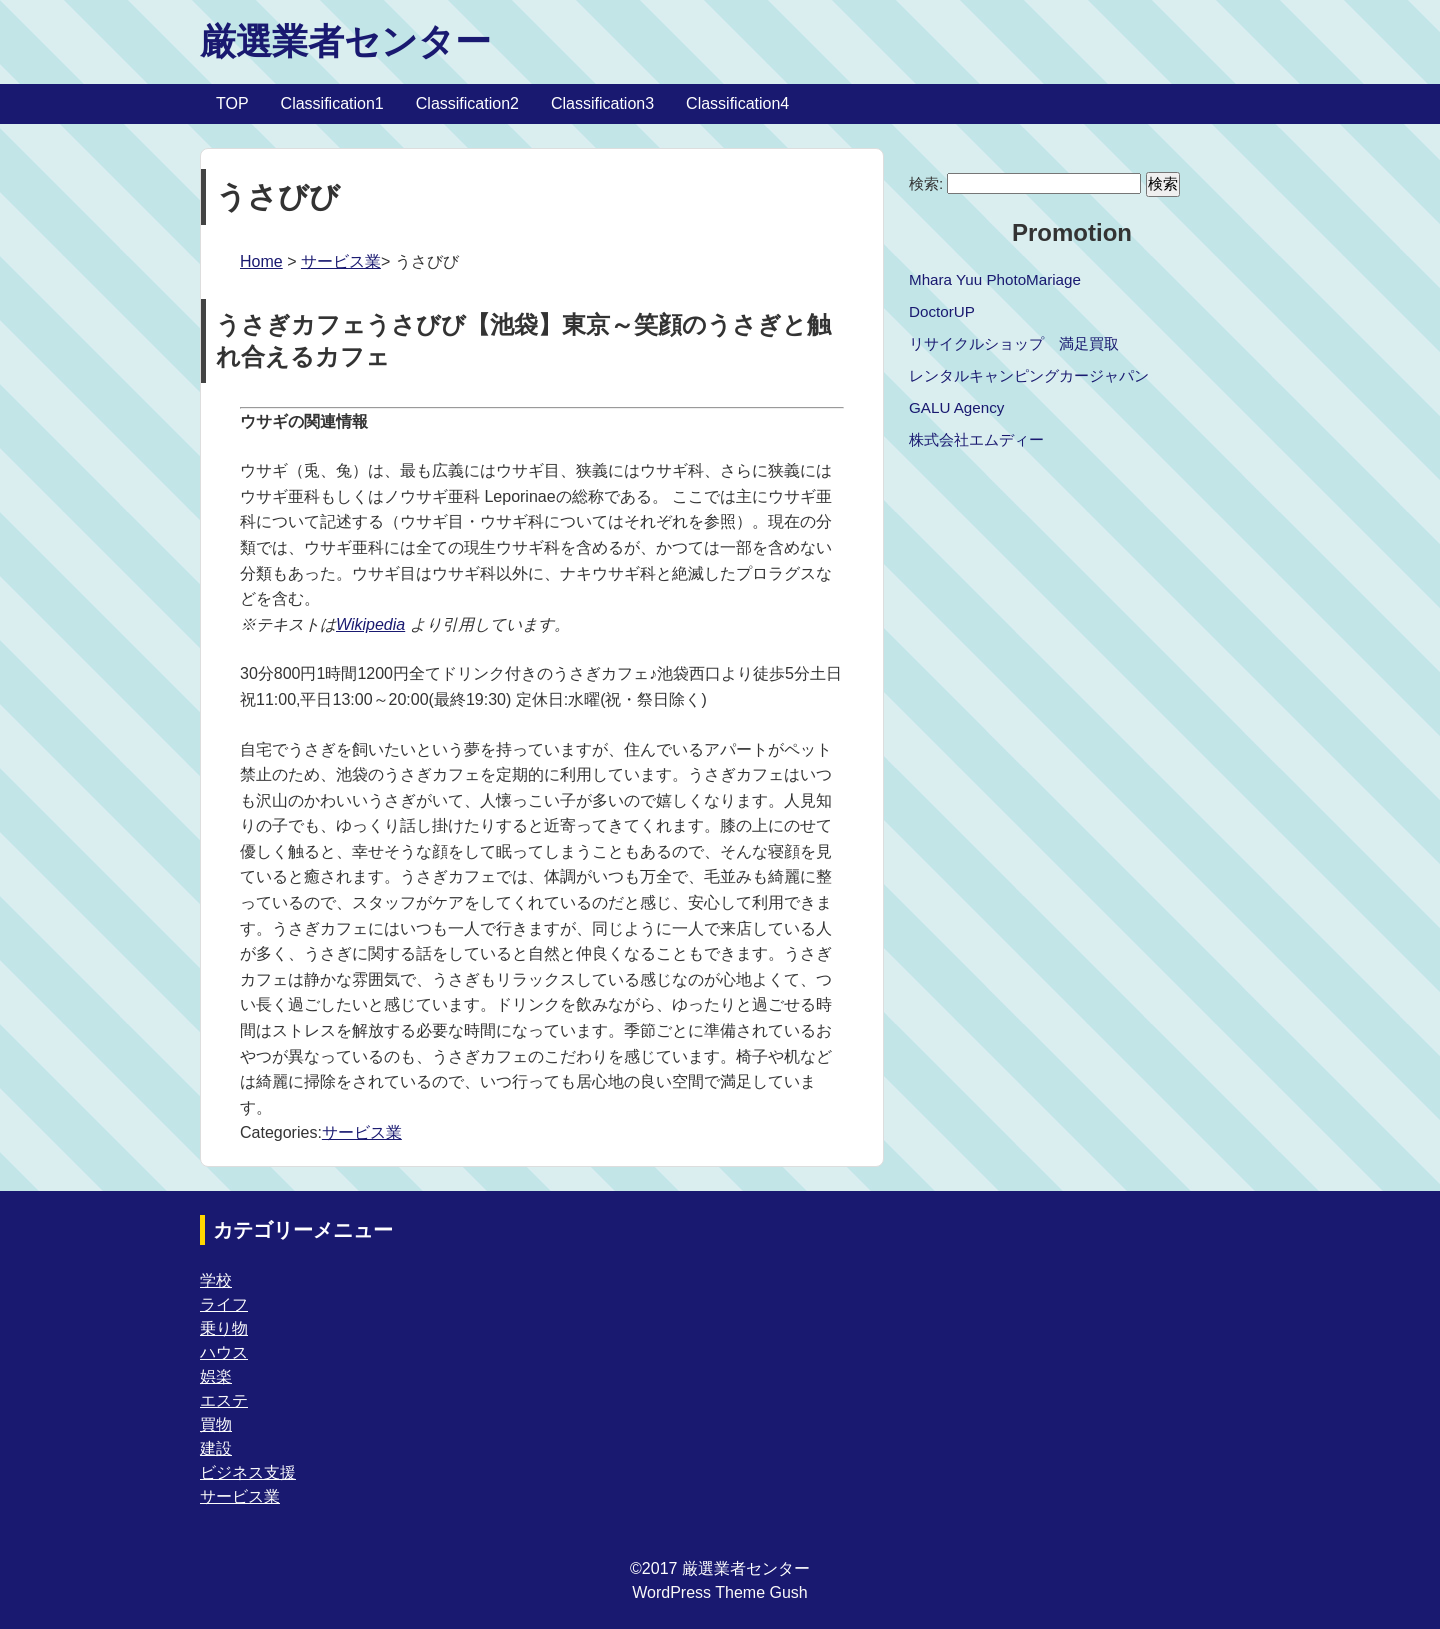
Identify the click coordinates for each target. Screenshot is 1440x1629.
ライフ (224, 1304)
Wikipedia (370, 624)
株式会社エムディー (976, 439)
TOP (232, 103)
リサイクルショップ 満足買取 (1014, 343)
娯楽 (216, 1376)
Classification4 (737, 103)
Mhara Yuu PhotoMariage (995, 279)
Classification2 (467, 103)
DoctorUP (942, 311)
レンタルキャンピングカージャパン (1029, 375)
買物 (216, 1424)
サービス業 (341, 261)
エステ (224, 1400)
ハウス (224, 1352)
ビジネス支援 (248, 1472)
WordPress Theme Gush (719, 1592)
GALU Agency (956, 407)
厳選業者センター (345, 41)
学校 (216, 1280)
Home (261, 261)
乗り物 (224, 1328)
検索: (926, 183)
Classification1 (332, 103)
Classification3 (602, 103)
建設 (216, 1448)
